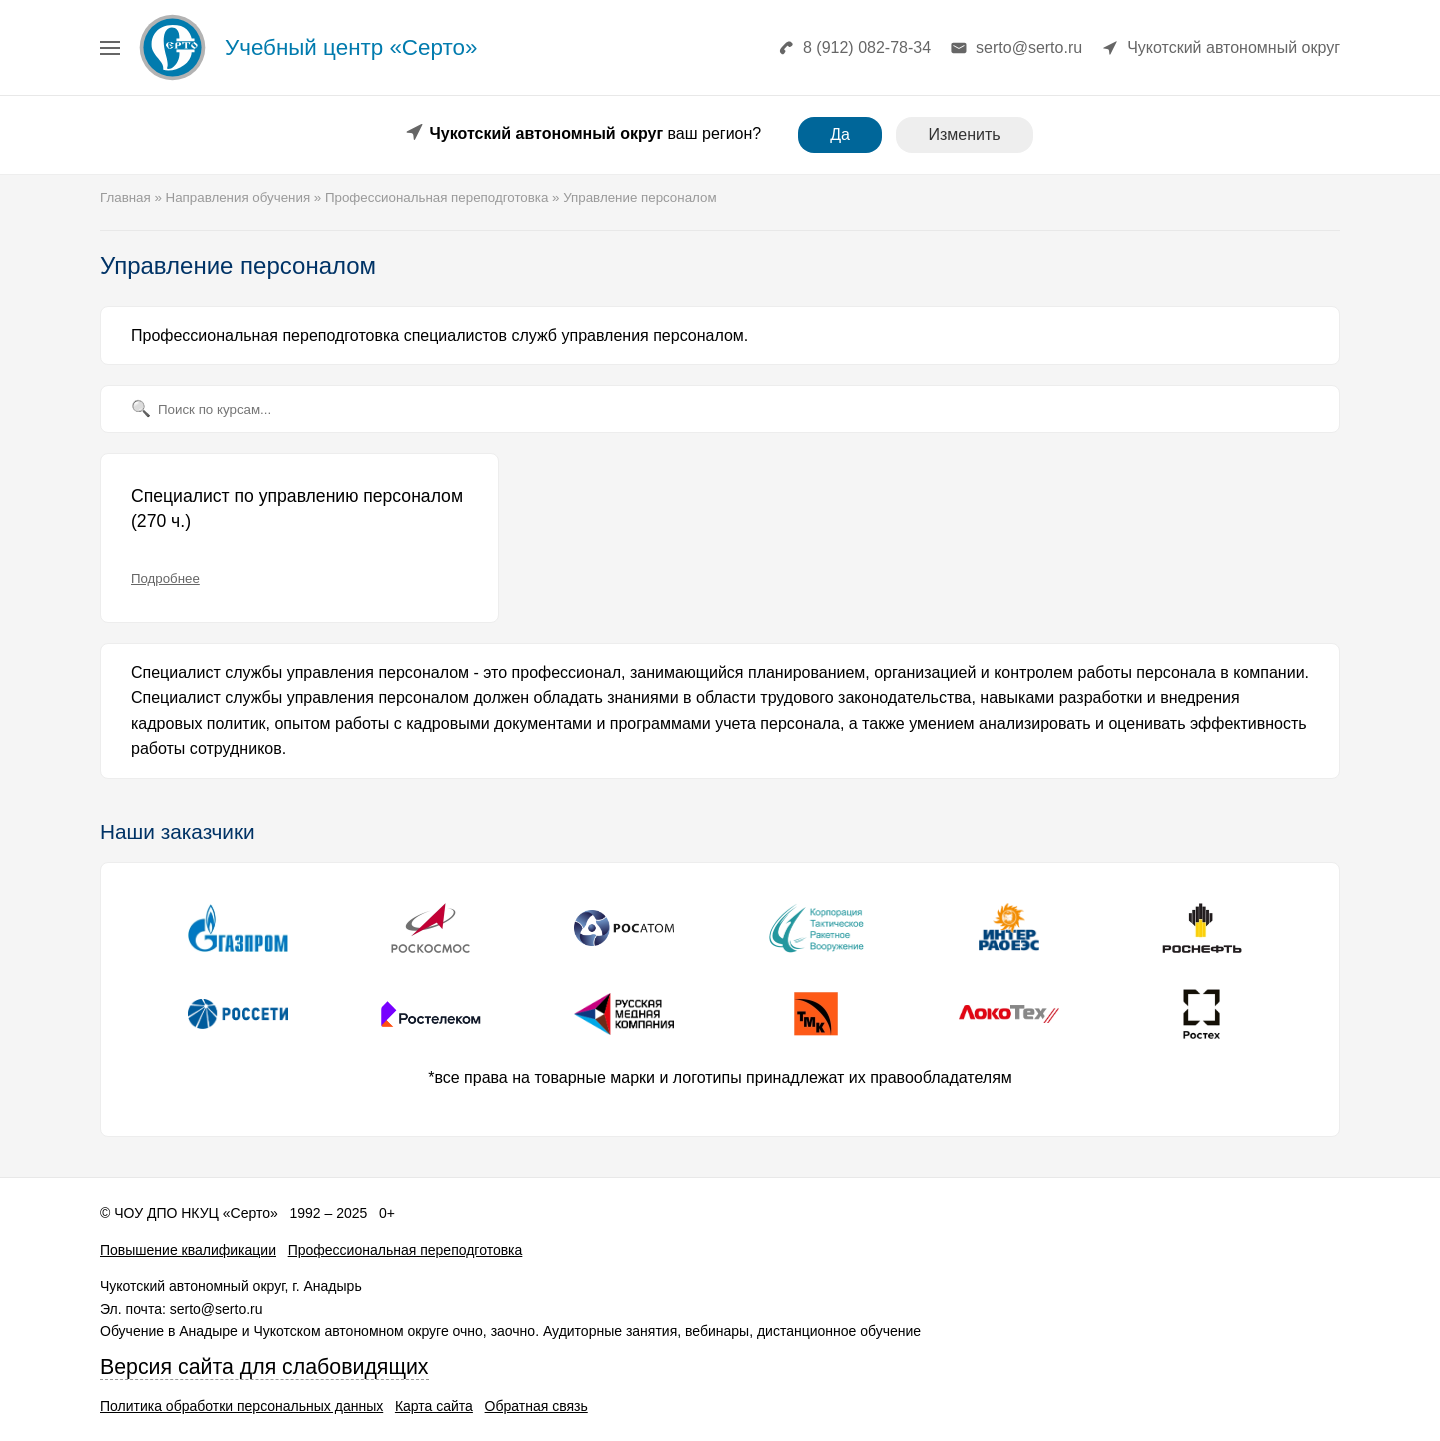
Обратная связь (536, 1406)
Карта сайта (434, 1406)
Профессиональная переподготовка (405, 1250)
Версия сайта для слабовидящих (264, 1367)
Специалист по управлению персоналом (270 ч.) (297, 509)
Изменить (964, 134)
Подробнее (165, 578)
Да (840, 134)
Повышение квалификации (188, 1250)
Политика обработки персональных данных (241, 1406)
